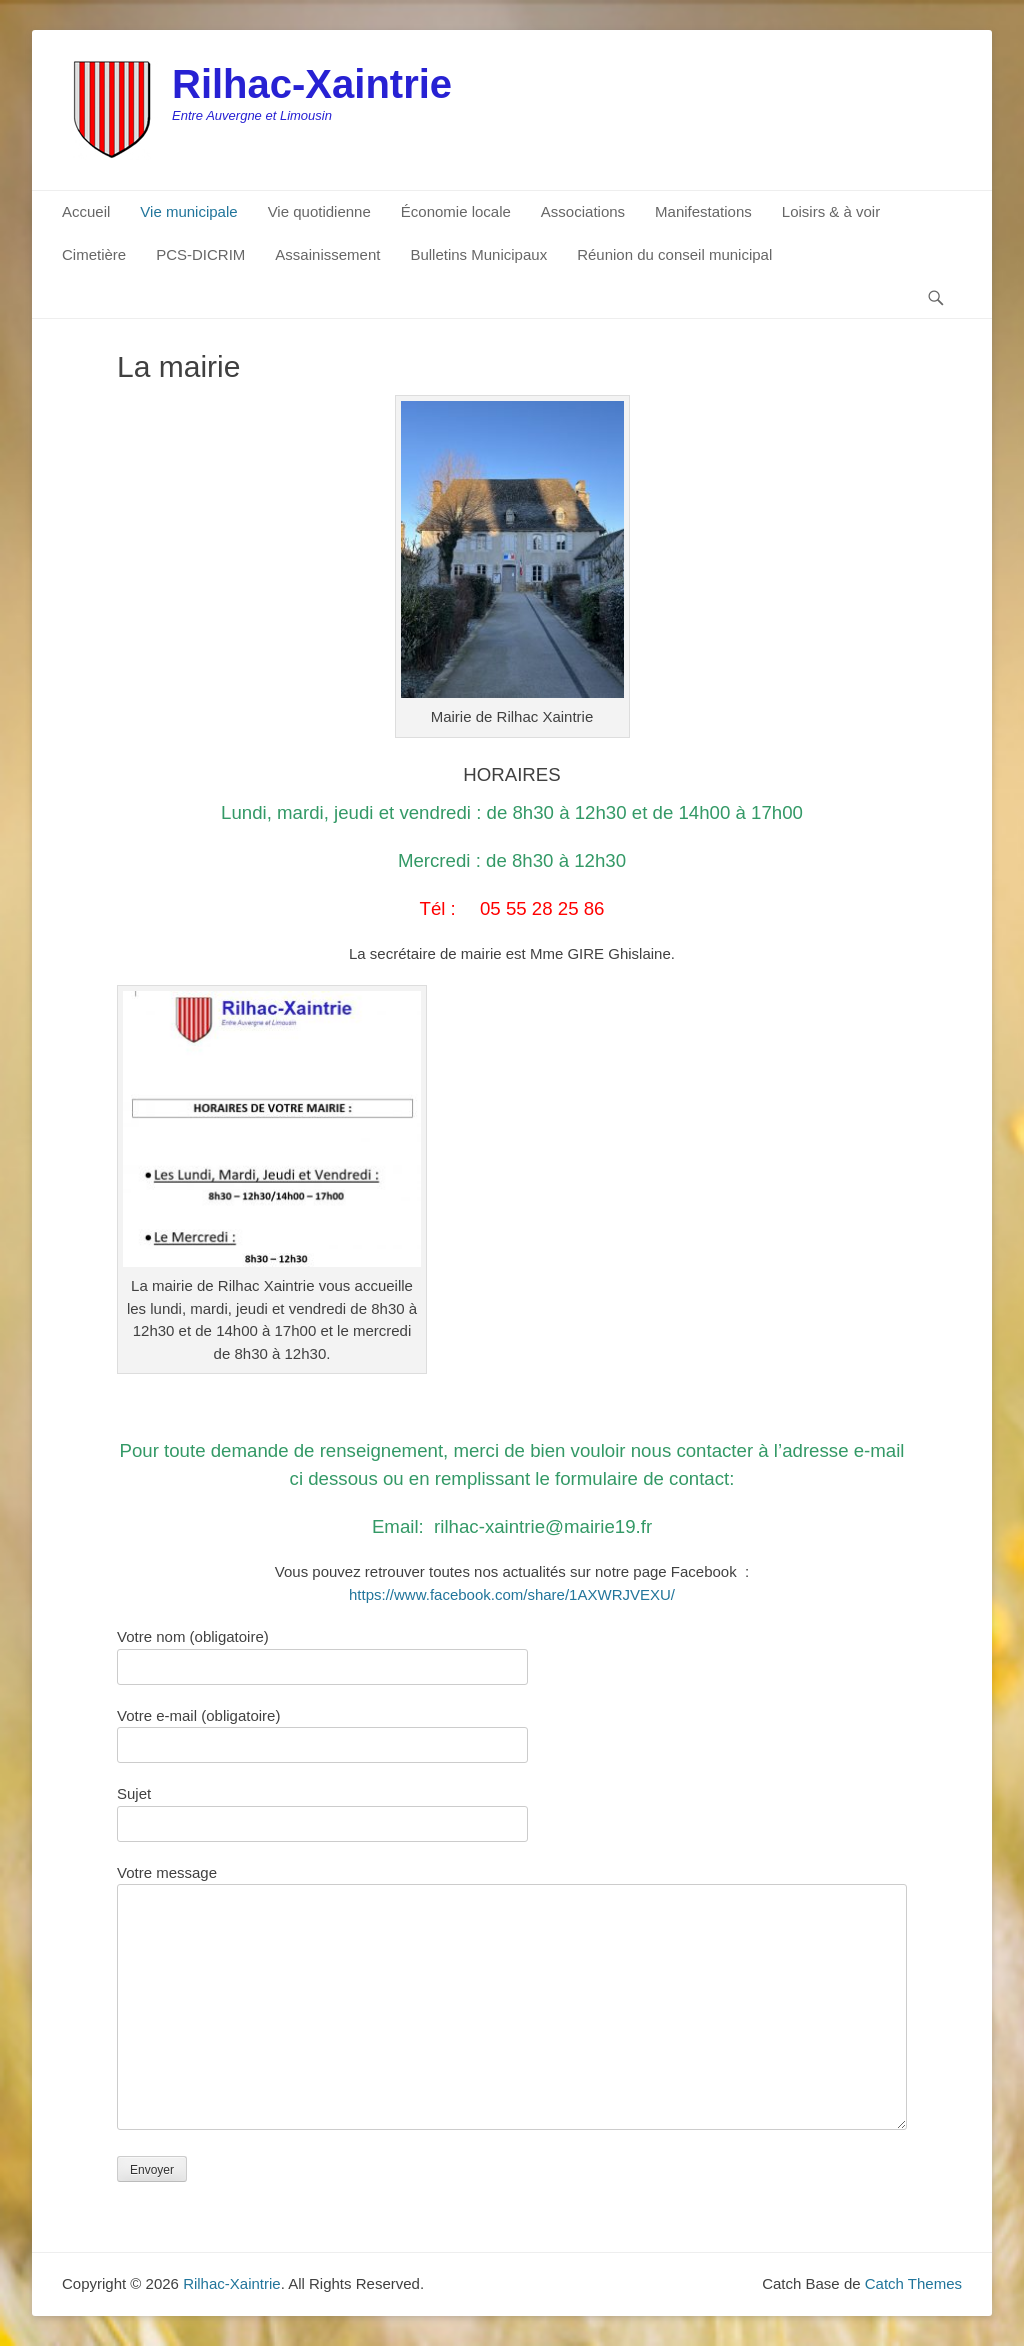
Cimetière (94, 254)
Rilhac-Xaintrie (312, 84)
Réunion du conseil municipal (674, 254)
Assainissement (327, 254)
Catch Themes (913, 2283)
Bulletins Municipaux (478, 254)
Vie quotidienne (319, 211)
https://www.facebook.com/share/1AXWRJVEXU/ (512, 1594)
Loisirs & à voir (831, 211)
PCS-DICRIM (200, 254)
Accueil (86, 211)
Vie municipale (188, 211)
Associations (583, 211)
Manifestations (703, 211)
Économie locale (456, 211)
